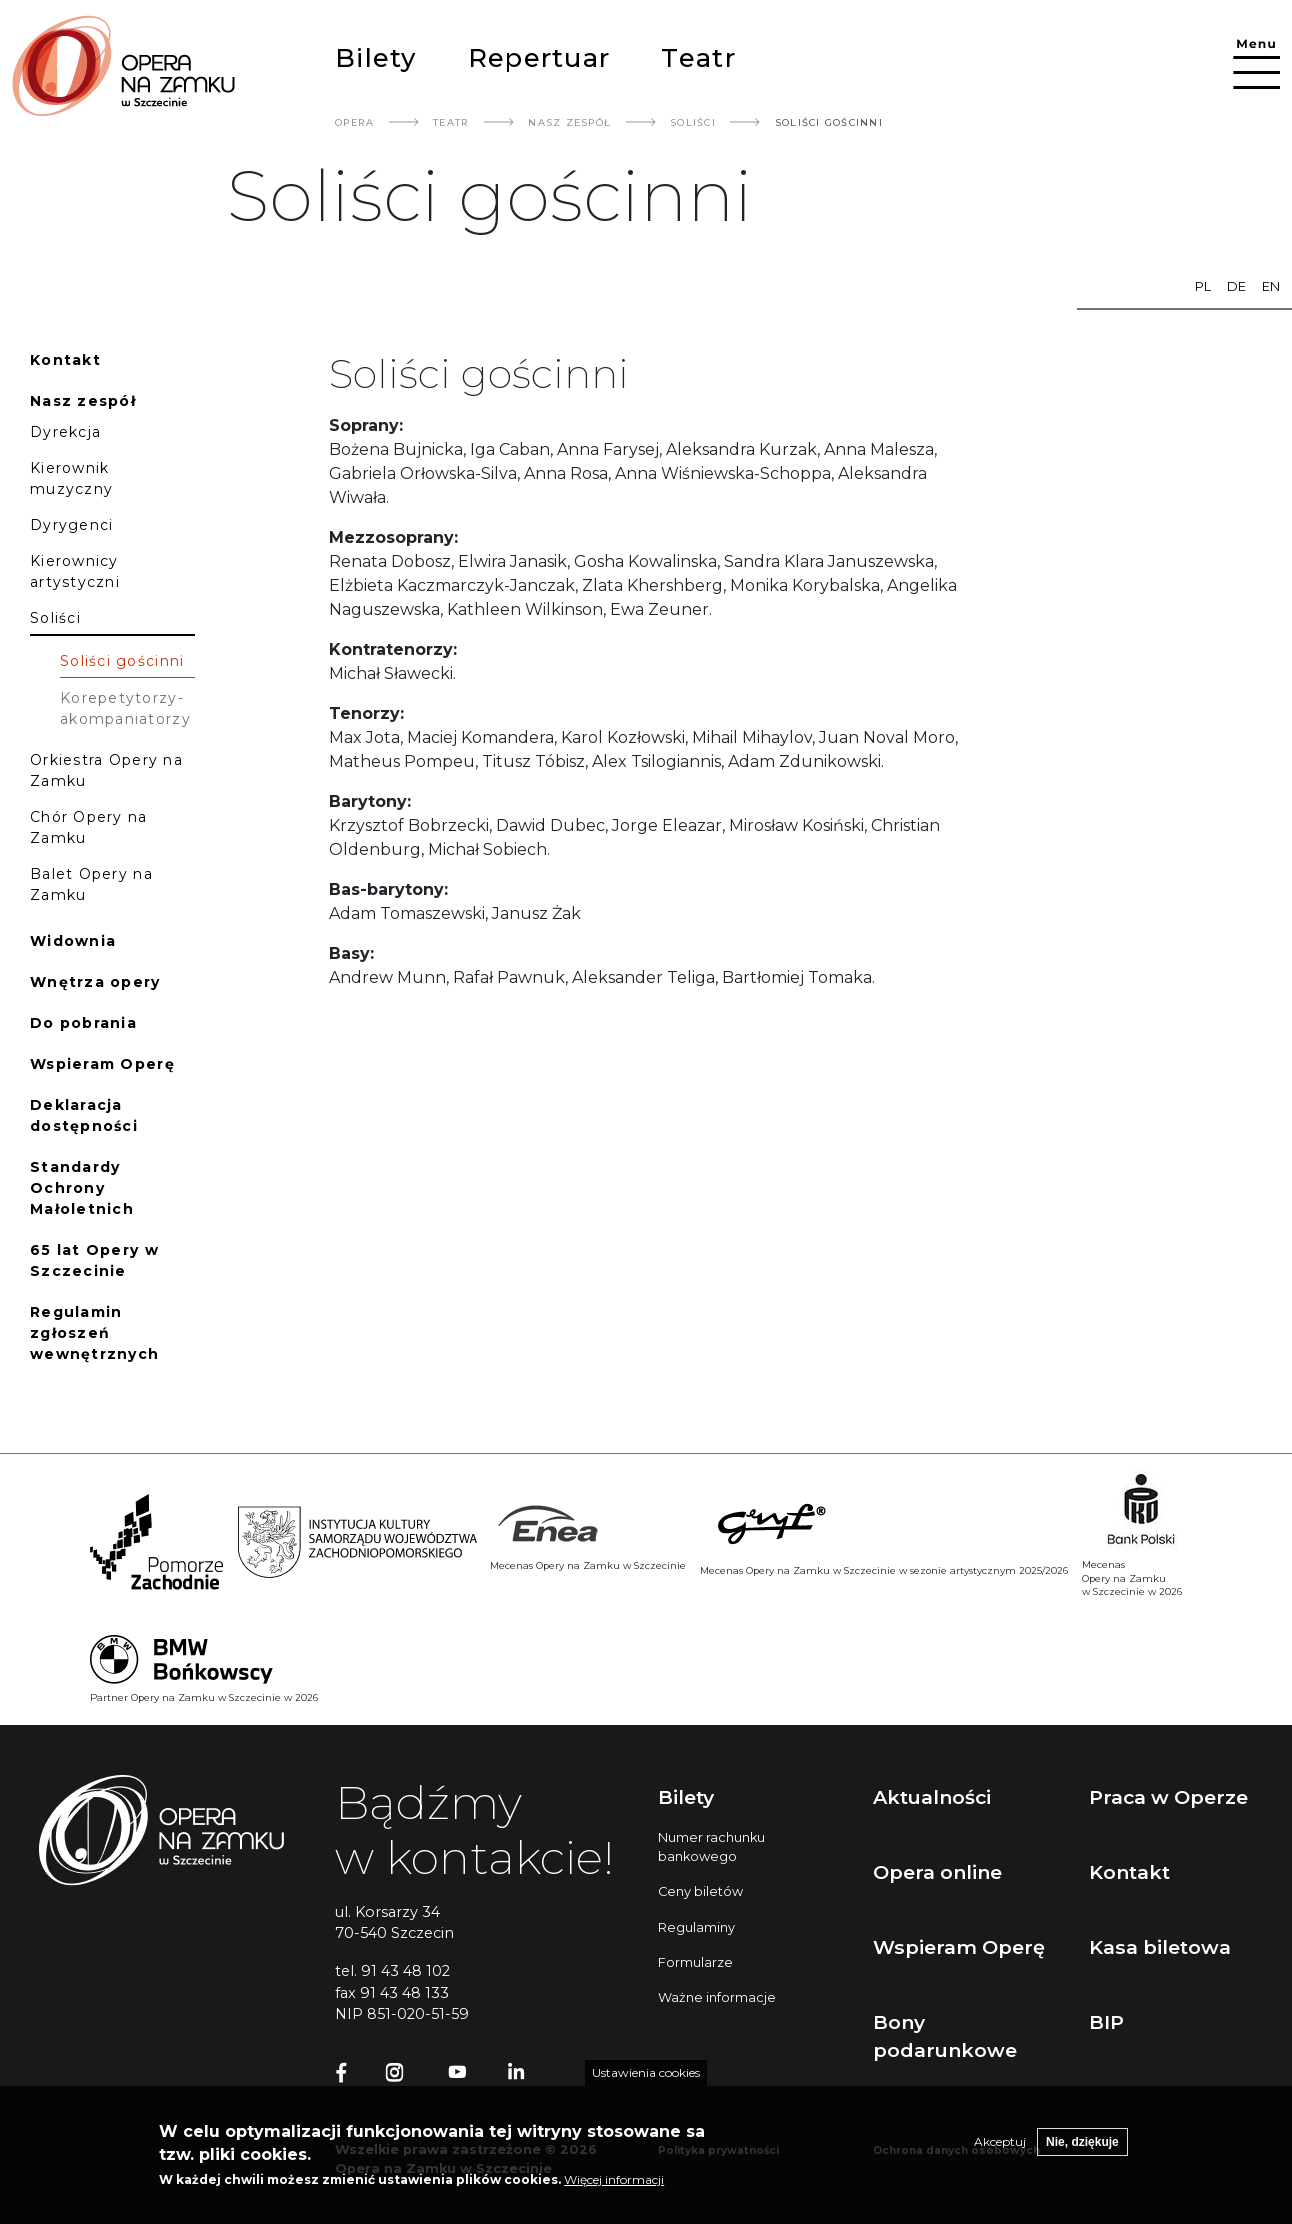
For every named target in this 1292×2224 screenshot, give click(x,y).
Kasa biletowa (1160, 1947)
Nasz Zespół (569, 122)
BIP (1106, 2022)
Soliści (693, 122)
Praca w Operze (1168, 1797)
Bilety (376, 57)
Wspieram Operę (959, 1947)
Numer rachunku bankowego (711, 1847)
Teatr (698, 57)
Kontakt (1129, 1872)
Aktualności (932, 1797)
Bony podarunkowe (945, 2036)
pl (1203, 286)
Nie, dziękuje (1082, 2153)
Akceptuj (1000, 2152)
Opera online (937, 1872)
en (1271, 286)
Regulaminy (696, 1927)
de (1236, 286)
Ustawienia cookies (646, 2083)
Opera (354, 122)
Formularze (695, 1962)
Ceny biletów (700, 1891)
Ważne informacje (717, 1997)
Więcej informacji (614, 2190)
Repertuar (539, 57)
